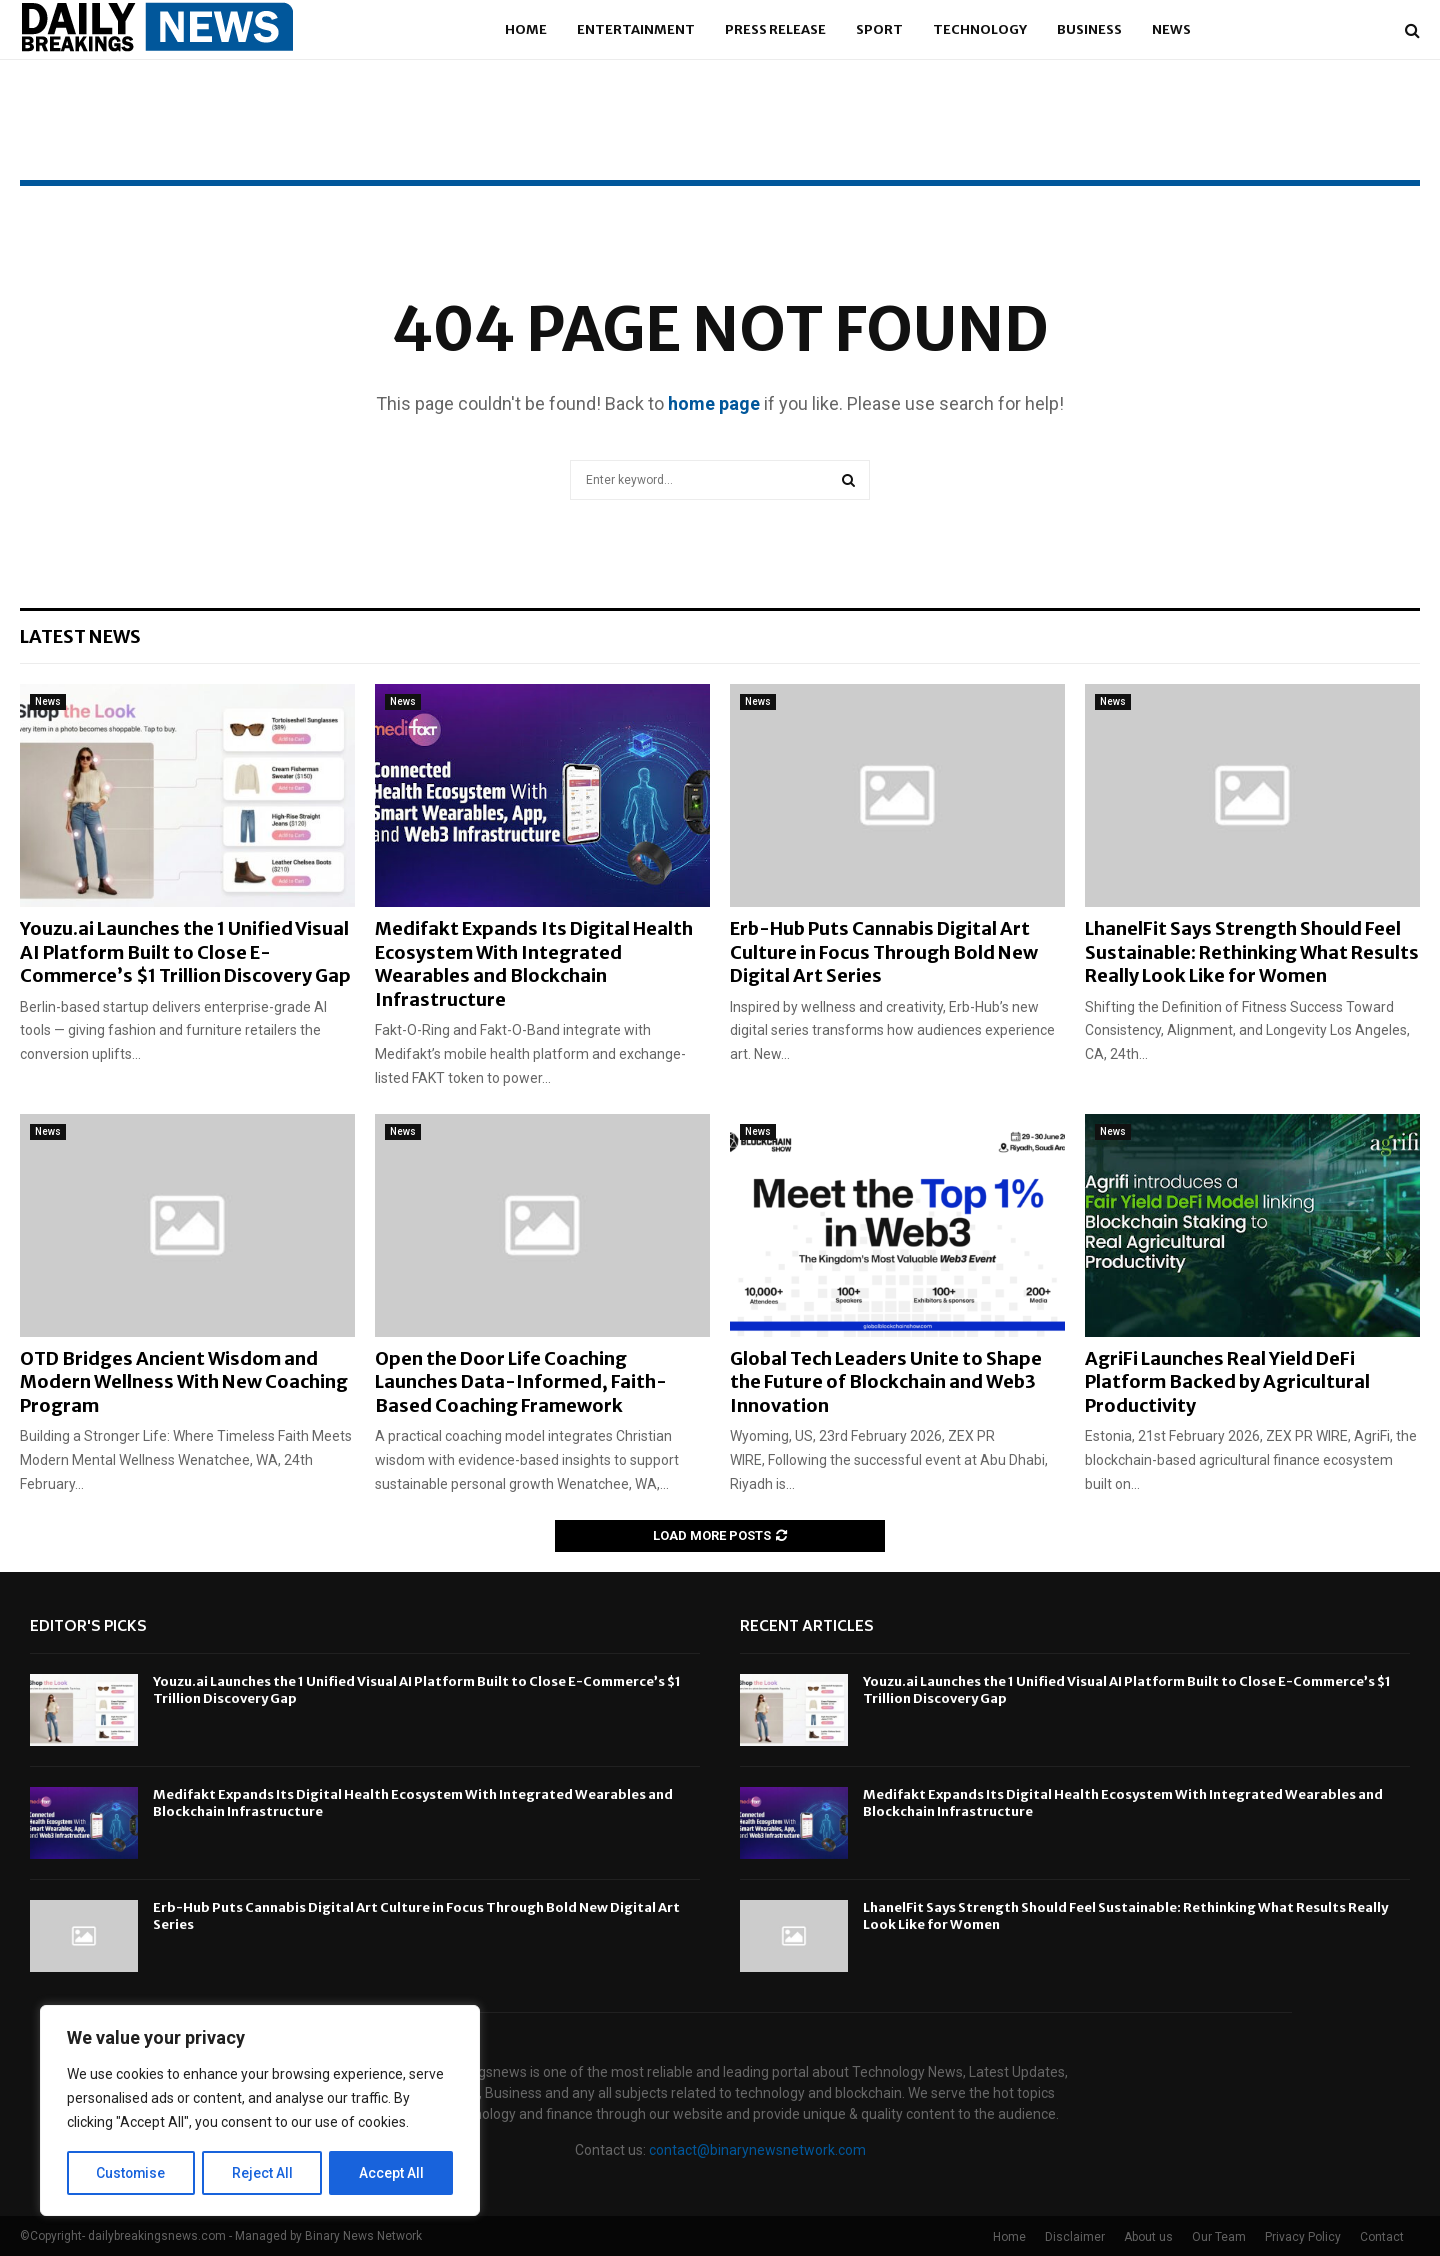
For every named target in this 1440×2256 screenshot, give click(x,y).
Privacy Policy (1303, 2237)
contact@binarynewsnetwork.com (757, 2150)
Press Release (775, 29)
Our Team (1219, 2237)
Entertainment (636, 29)
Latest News (80, 636)
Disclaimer (1075, 2237)
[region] (260, 2111)
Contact (1382, 2237)
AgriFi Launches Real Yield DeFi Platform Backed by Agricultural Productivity (1227, 1382)
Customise (131, 2173)
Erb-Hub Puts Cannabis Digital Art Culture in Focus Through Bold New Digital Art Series (884, 952)
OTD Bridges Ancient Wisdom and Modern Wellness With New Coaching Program (184, 1382)
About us (1148, 2237)
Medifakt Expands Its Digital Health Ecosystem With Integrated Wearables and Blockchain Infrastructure (534, 963)
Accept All (391, 2173)
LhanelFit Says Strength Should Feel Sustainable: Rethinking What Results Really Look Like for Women (1252, 952)
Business (1089, 29)
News (1171, 29)
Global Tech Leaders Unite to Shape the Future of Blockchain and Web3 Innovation (886, 1382)
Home (526, 29)
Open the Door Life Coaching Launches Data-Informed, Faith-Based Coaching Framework (521, 1382)
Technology (980, 29)
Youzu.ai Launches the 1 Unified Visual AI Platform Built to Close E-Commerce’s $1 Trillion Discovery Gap (185, 952)
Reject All (263, 2173)
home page (714, 403)
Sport (879, 29)
